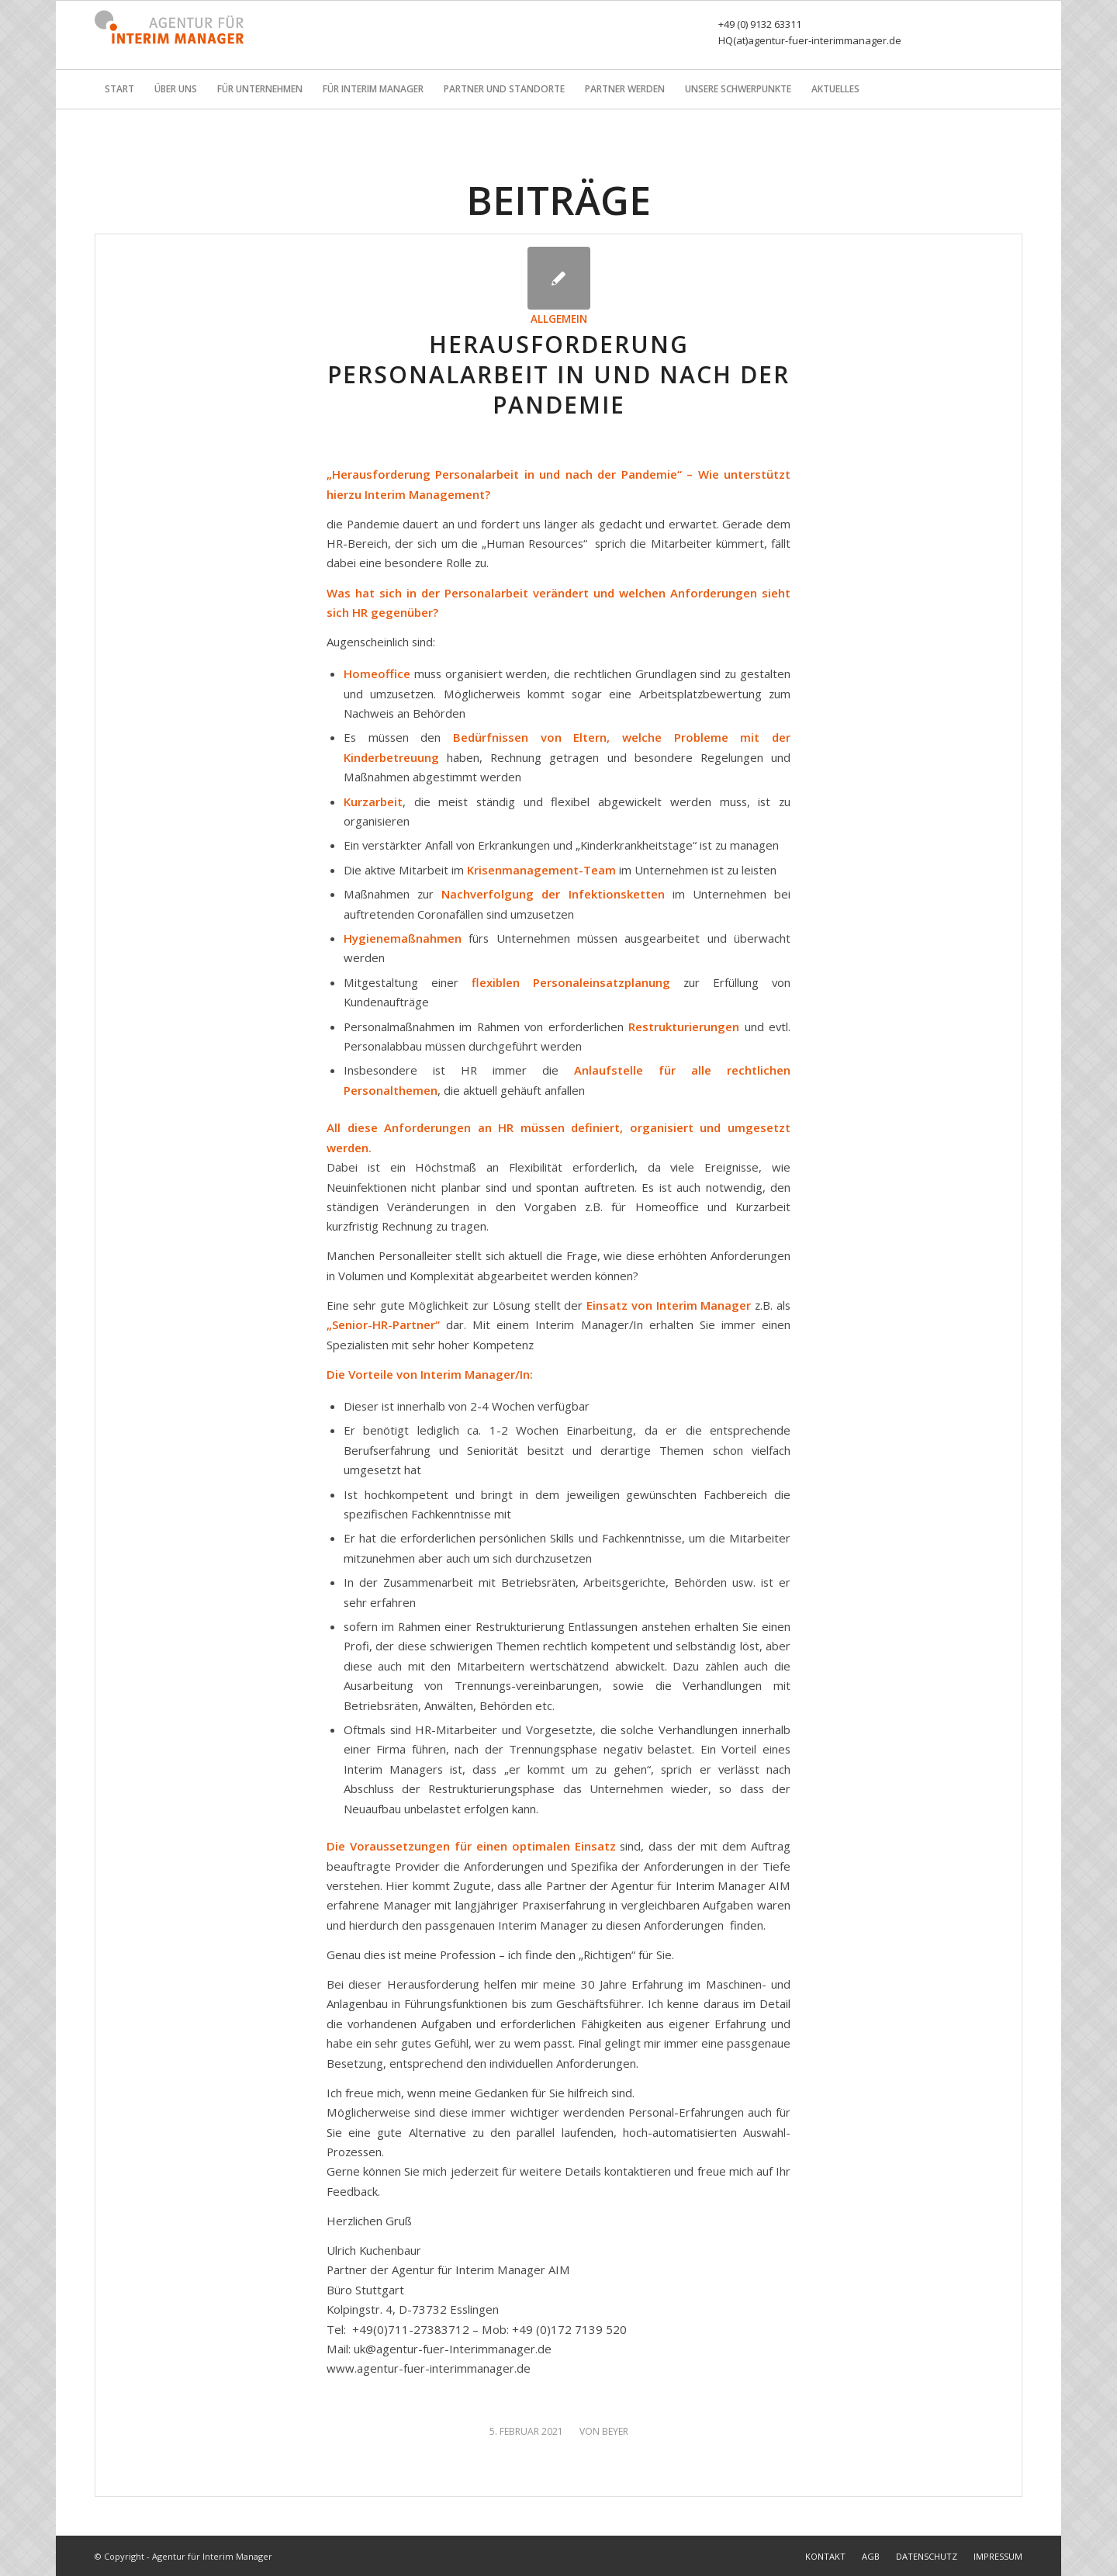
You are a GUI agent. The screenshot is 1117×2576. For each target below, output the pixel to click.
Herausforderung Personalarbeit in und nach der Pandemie (558, 374)
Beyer (615, 2431)
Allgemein (559, 319)
